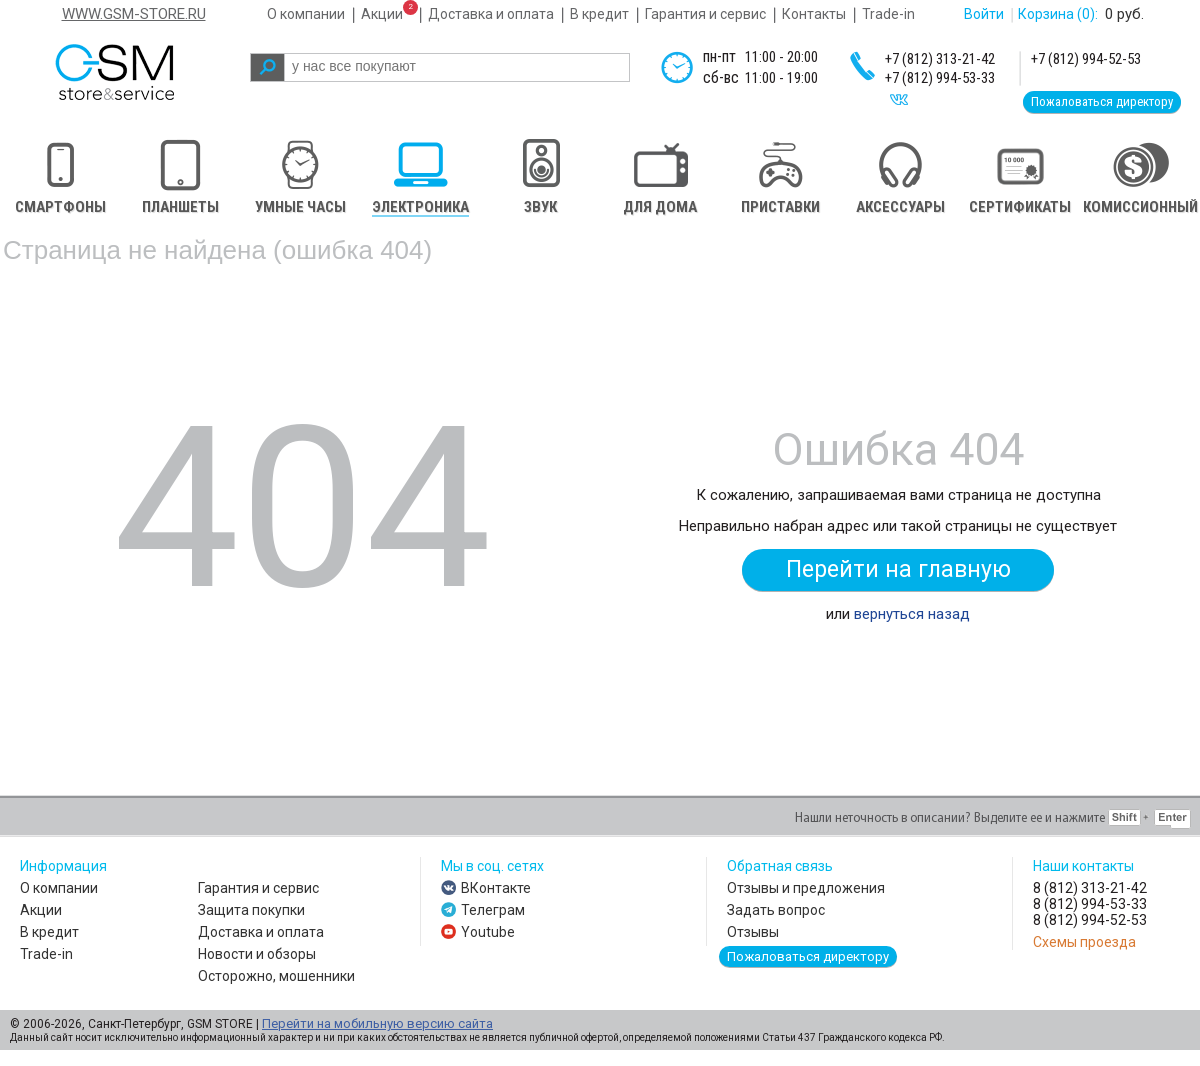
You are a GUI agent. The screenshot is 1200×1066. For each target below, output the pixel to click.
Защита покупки (251, 910)
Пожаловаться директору (1102, 101)
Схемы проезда (1084, 942)
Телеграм (493, 910)
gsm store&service (141, 72)
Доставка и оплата (491, 14)
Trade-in (888, 14)
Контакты (814, 14)
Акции (382, 14)
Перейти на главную (898, 569)
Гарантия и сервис (705, 14)
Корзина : (1058, 14)
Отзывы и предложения (806, 888)
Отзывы (753, 932)
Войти (984, 14)
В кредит (599, 14)
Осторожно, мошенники (276, 976)
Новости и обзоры (257, 954)
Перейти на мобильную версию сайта (377, 1023)
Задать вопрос (776, 910)
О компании (306, 14)
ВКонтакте (496, 888)
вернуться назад (912, 614)
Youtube (488, 932)
